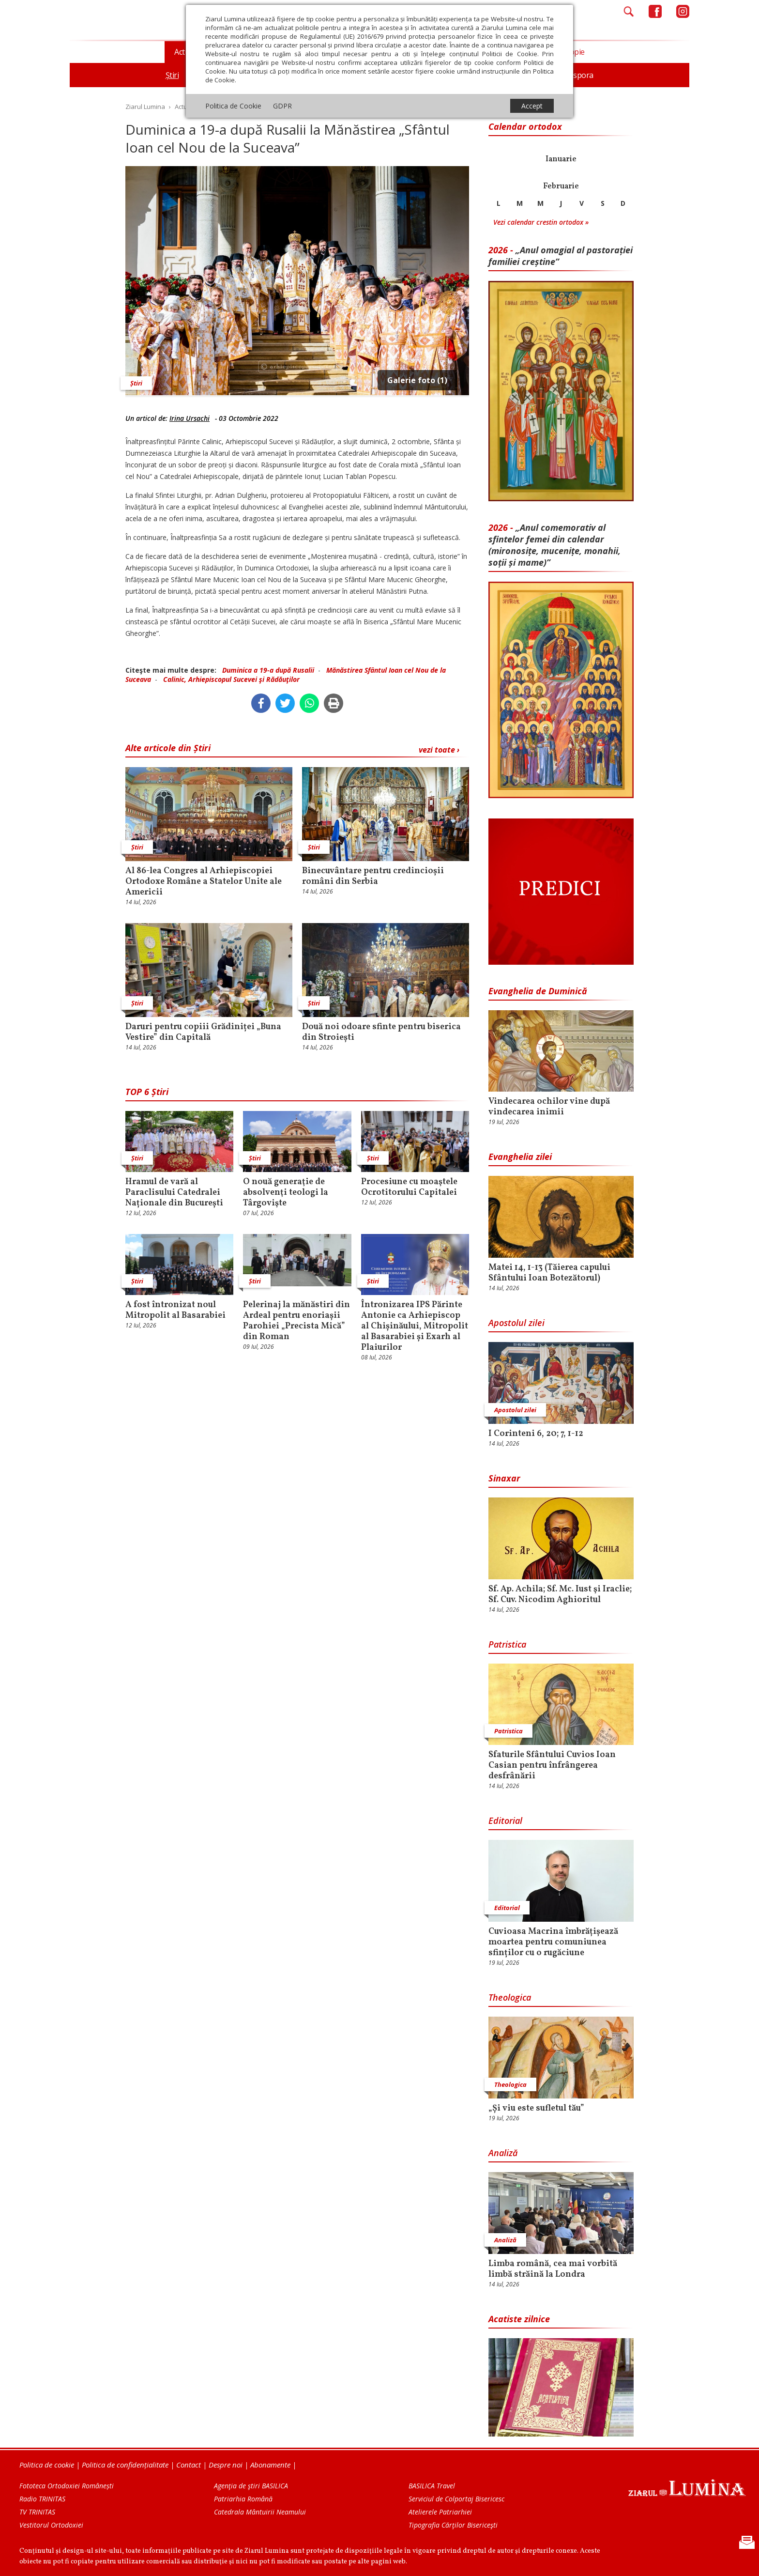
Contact (188, 2464)
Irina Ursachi (189, 418)
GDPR (282, 105)
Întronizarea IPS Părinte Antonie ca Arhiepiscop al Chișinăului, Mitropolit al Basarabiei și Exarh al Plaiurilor (414, 1326)
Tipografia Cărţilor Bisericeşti (453, 2525)
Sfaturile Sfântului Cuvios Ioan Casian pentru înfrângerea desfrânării (552, 1766)
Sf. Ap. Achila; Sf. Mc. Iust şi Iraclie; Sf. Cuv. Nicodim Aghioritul (560, 1594)
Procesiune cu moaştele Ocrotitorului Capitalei (409, 1187)
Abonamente (270, 2464)
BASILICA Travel (432, 2485)
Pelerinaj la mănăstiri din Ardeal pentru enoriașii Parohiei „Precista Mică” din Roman (296, 1321)
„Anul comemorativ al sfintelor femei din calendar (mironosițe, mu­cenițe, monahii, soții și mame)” (554, 545)
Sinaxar (504, 1478)
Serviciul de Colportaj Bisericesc (456, 2498)
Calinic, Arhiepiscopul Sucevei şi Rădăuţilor (231, 679)
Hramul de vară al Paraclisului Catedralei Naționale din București (174, 1193)
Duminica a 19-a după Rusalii (268, 670)
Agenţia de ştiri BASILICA (251, 2485)
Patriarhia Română (243, 2498)
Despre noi (226, 2464)
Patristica (507, 1644)
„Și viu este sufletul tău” (536, 2108)
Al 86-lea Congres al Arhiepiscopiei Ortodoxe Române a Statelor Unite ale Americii (203, 882)
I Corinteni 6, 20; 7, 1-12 (535, 1434)
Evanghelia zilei (520, 1156)
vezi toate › (439, 749)
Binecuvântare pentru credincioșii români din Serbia (373, 876)
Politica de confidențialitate (125, 2464)
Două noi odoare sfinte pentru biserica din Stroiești (381, 1032)
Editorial (505, 1820)
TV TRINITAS (37, 2511)
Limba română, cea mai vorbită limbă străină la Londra (552, 2269)
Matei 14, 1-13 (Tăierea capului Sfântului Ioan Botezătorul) (549, 1273)
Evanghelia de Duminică (537, 991)
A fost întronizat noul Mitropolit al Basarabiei (175, 1310)
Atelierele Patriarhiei (440, 2511)
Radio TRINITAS (42, 2498)
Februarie (561, 186)
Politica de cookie (46, 2464)
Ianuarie (561, 159)
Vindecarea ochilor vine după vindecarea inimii (549, 1107)
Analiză (502, 2153)
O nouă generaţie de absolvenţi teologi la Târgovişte (285, 1193)
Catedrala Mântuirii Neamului (260, 2511)
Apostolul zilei (516, 1322)
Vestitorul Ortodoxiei (51, 2525)
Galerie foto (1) (417, 380)
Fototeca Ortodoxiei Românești (66, 2485)
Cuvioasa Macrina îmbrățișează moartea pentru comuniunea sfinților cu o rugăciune (553, 1943)
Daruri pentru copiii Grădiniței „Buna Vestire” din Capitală (203, 1032)
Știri (136, 383)
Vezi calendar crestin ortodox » (541, 222)
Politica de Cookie (233, 105)
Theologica (509, 1997)
